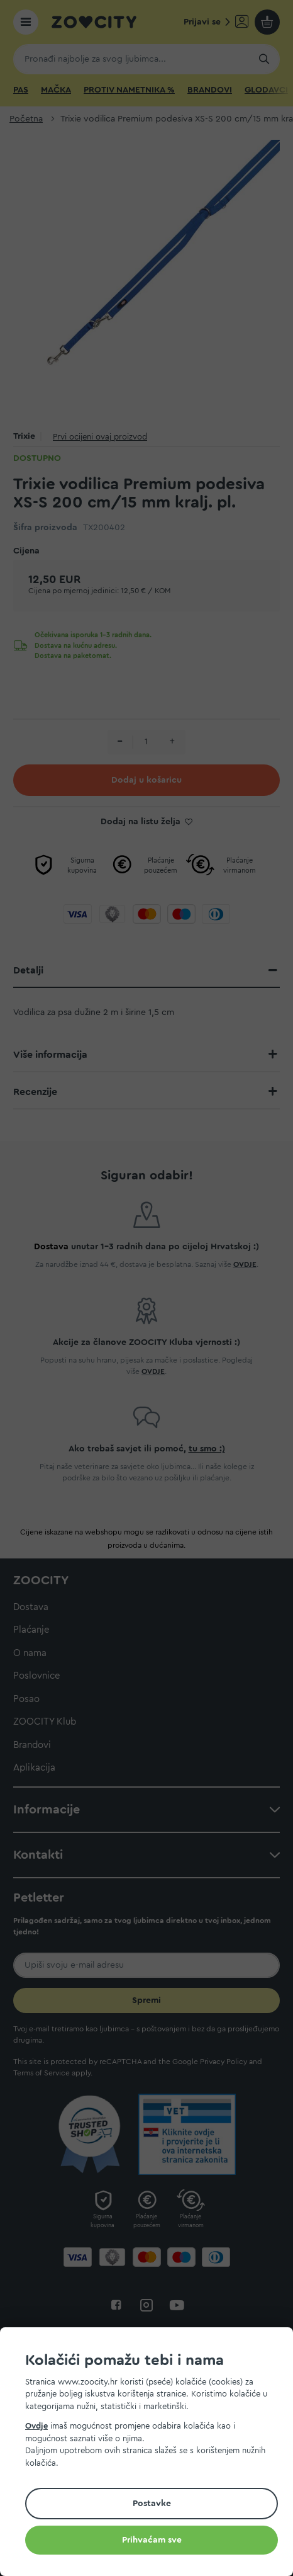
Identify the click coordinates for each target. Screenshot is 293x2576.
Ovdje (36, 2426)
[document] (151, 2453)
